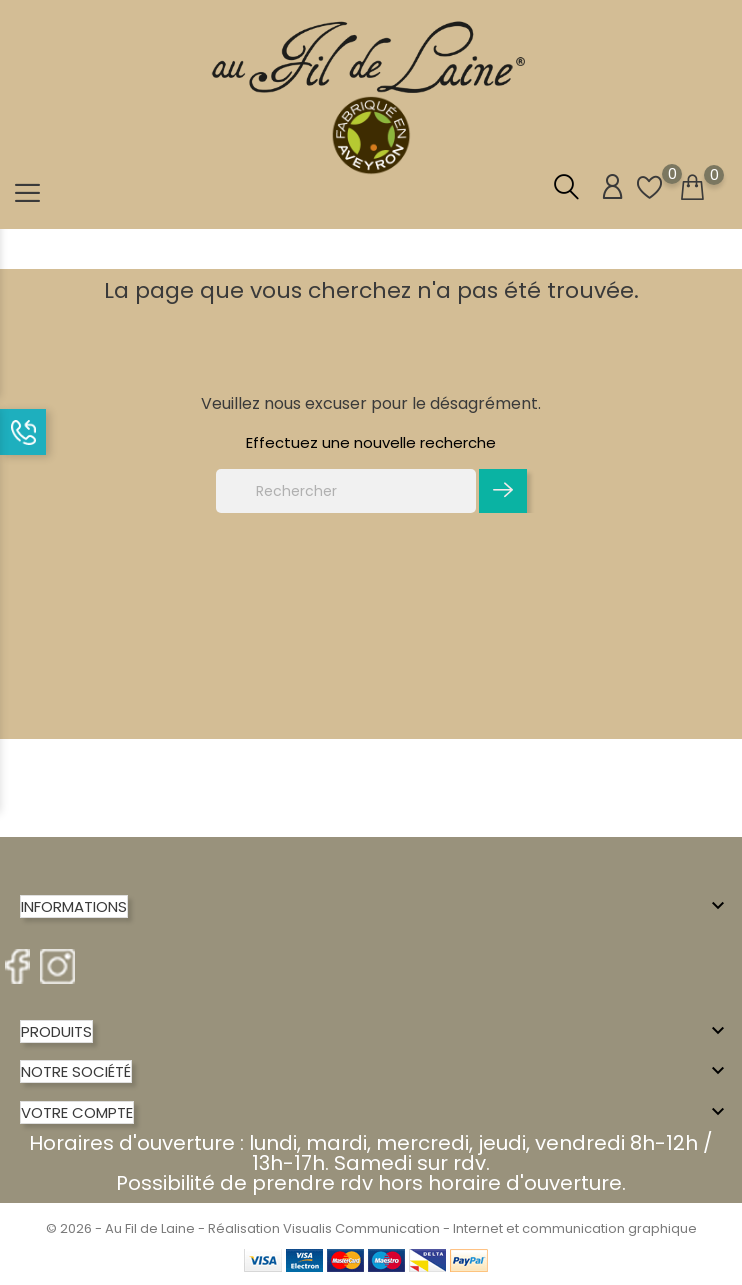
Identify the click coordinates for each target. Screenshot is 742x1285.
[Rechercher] (346, 491)
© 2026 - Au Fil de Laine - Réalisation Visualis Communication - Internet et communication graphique (371, 1228)
